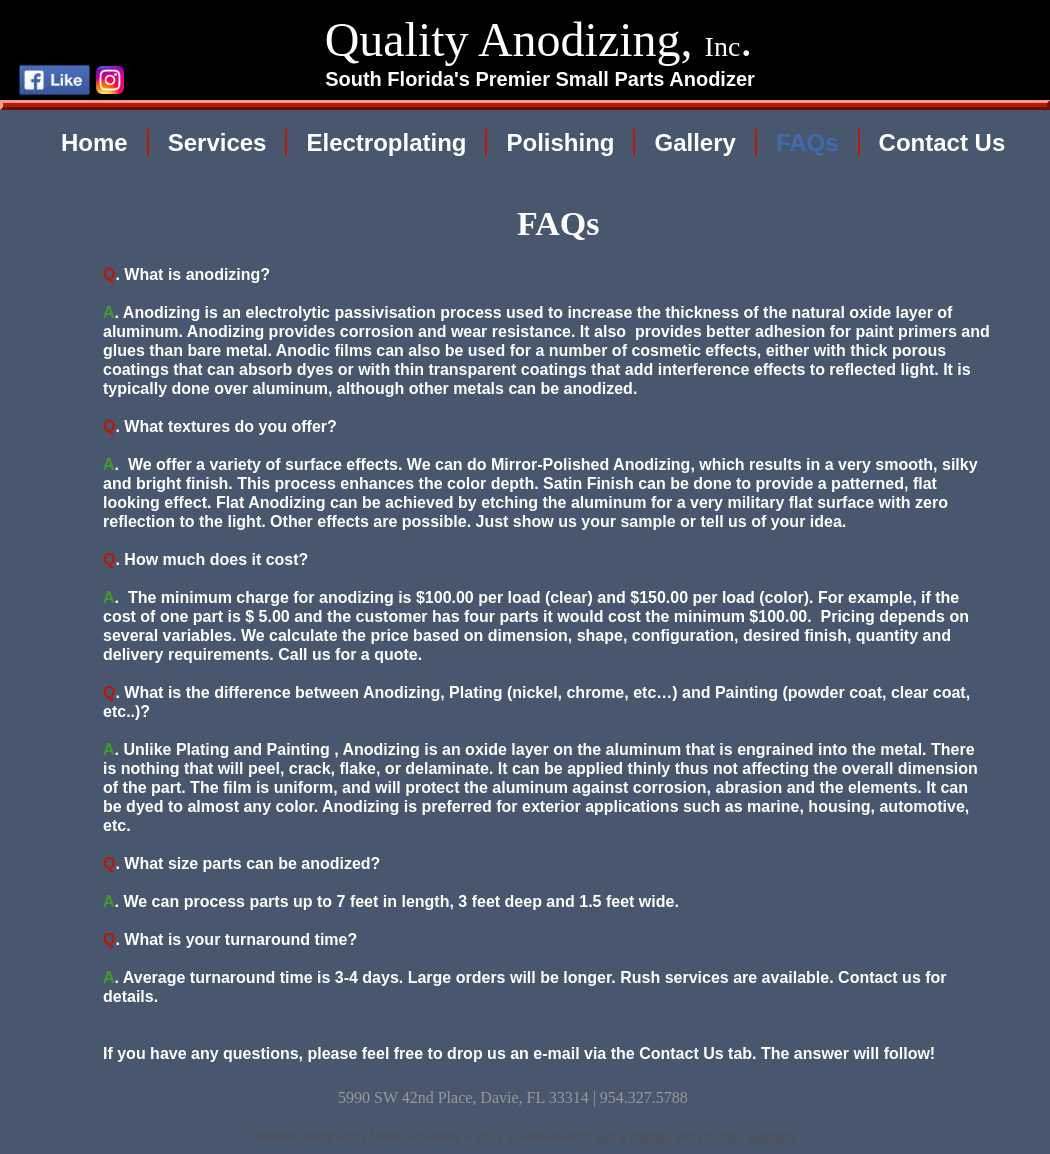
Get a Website (634, 1137)
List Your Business (747, 1137)
